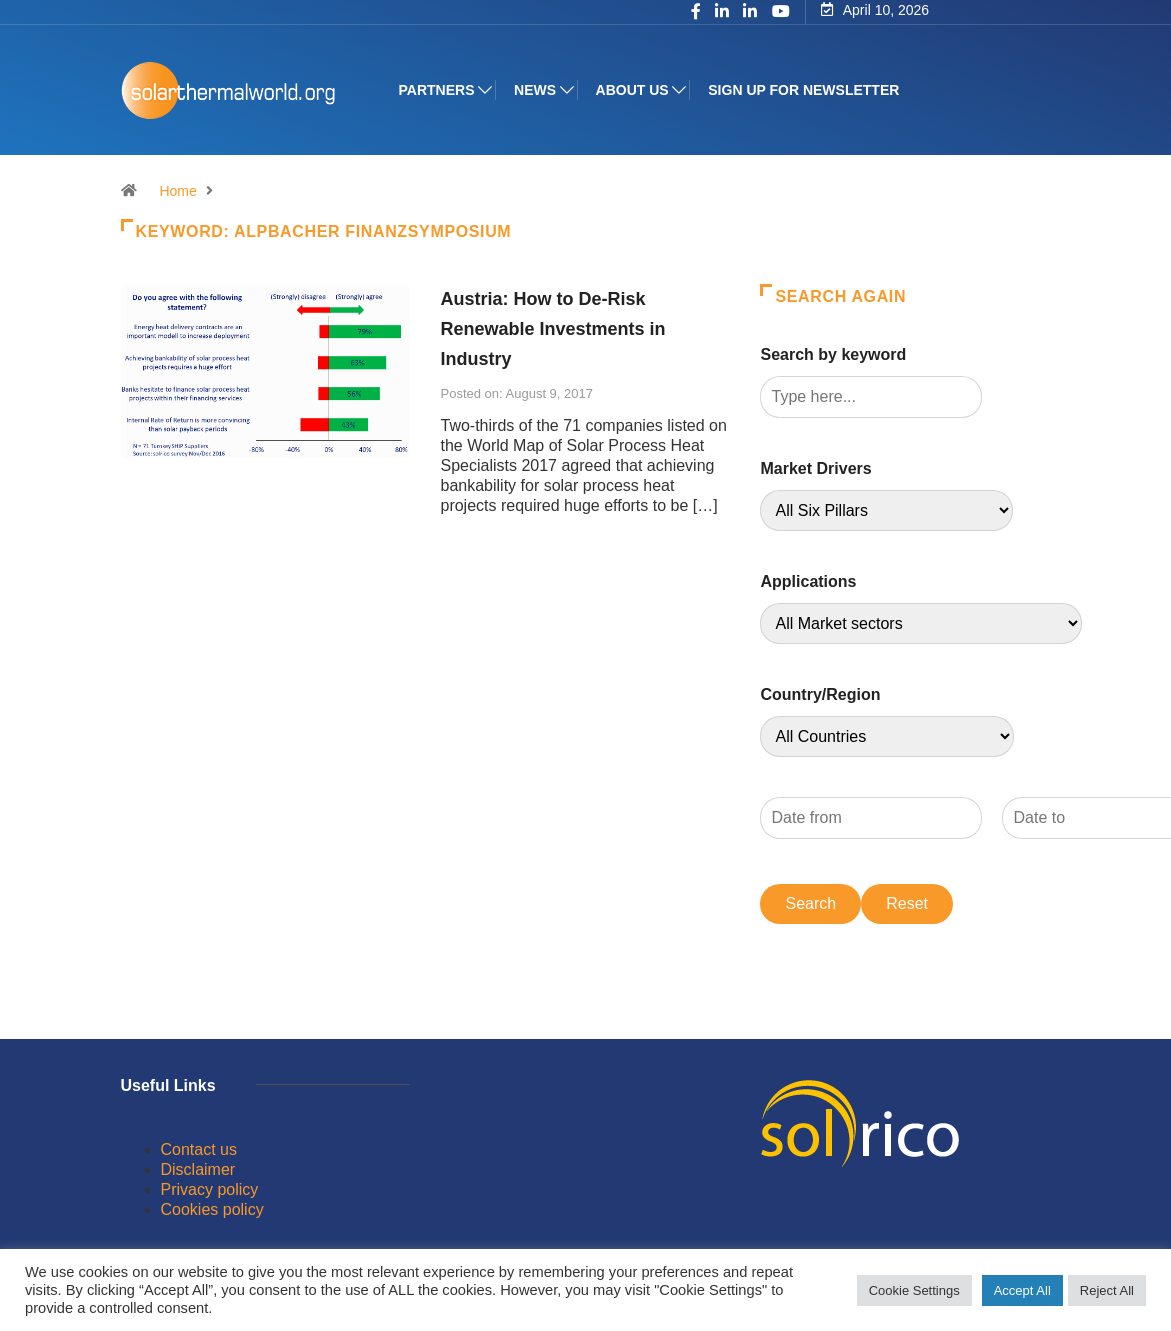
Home (177, 191)
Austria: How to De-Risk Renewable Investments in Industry (552, 329)
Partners (437, 90)
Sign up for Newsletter (803, 90)
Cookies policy (212, 1209)
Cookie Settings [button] (914, 1290)
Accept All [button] (1022, 1290)
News (535, 90)
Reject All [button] (1107, 1290)
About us (632, 90)
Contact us (199, 1149)
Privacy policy (210, 1189)
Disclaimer (198, 1169)
